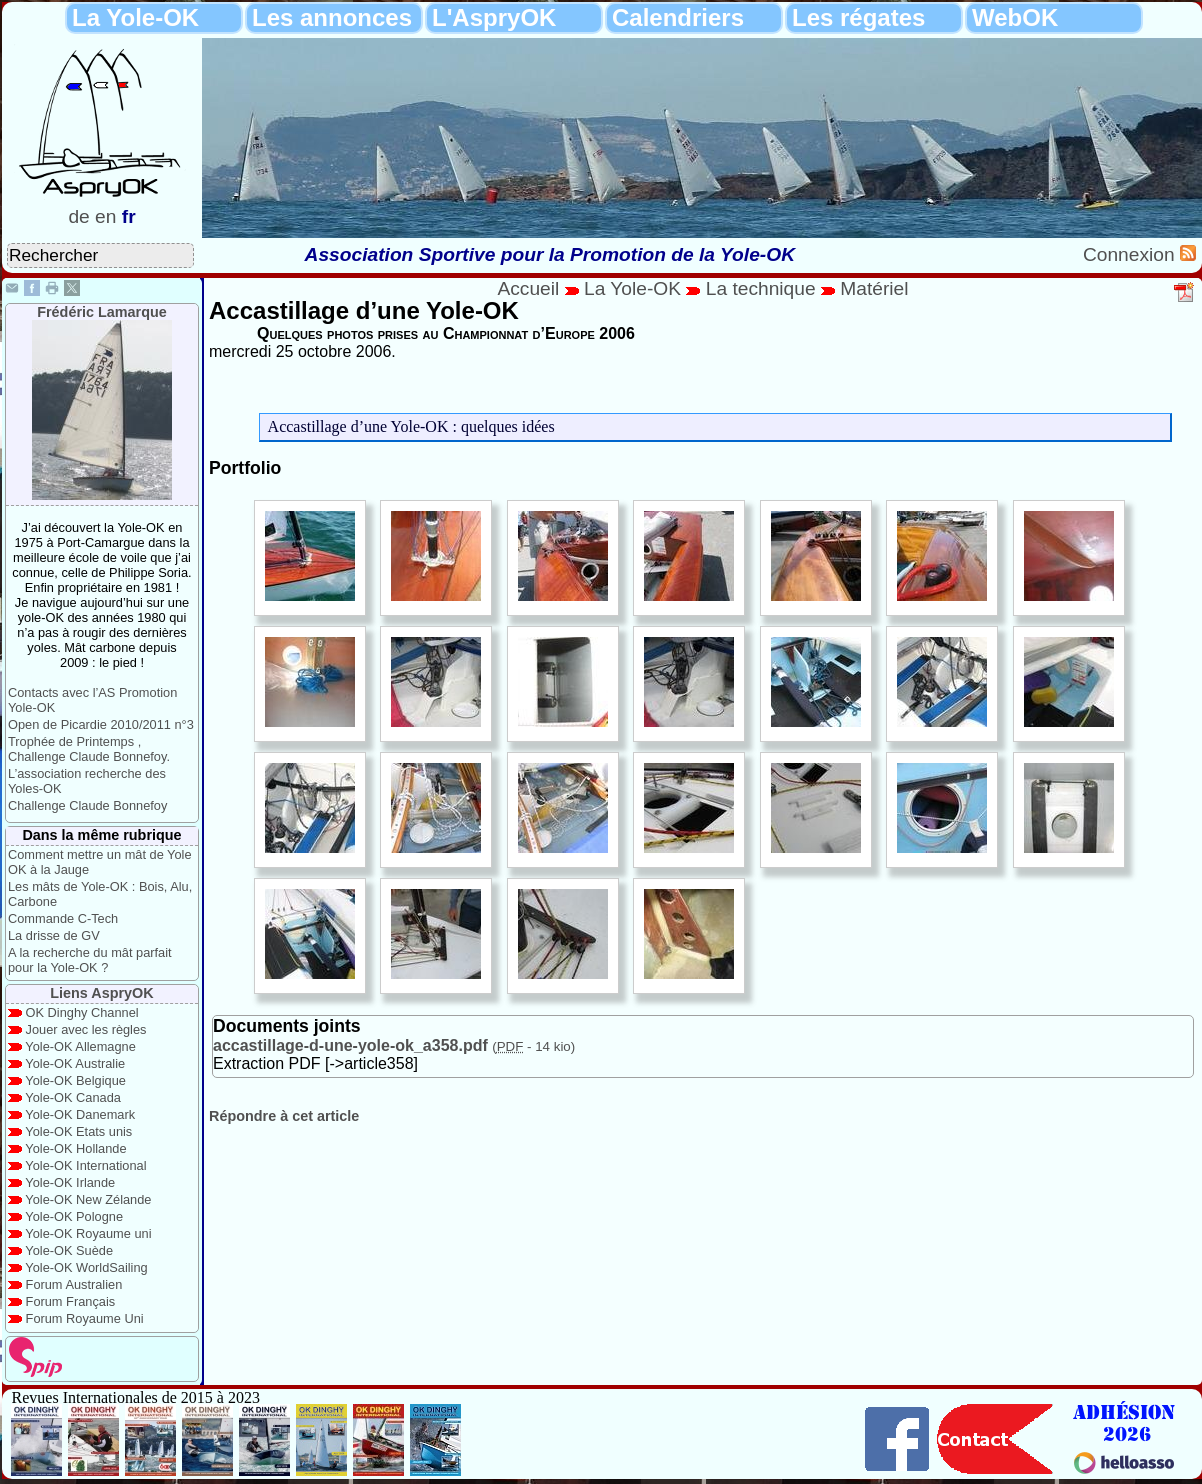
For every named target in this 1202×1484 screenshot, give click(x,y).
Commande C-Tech (63, 918)
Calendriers (678, 17)
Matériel (874, 288)
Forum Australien (74, 1284)
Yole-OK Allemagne (80, 1046)
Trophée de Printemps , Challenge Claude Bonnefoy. (89, 749)
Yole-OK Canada (73, 1097)
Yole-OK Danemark (80, 1114)
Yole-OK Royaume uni (88, 1233)
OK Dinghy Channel (82, 1012)
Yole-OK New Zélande (88, 1199)
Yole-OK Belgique (75, 1080)
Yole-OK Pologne (74, 1216)
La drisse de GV (54, 935)
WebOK (1015, 17)
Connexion (1131, 254)
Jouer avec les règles (86, 1029)
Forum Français (71, 1301)
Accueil (528, 288)
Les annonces (332, 17)
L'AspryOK (494, 17)
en (105, 216)
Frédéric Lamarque (102, 312)
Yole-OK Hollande (75, 1148)
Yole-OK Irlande (70, 1182)
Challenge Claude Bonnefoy (87, 805)
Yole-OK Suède (69, 1250)
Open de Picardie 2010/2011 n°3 (101, 724)
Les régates (858, 17)
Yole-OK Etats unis (78, 1131)
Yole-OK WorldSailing (86, 1267)
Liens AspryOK (101, 993)
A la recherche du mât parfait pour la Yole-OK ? (90, 960)
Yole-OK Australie (75, 1063)
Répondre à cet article (284, 1116)
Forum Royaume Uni (85, 1318)
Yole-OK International (85, 1165)
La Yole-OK (135, 17)
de (78, 216)
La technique (763, 288)
